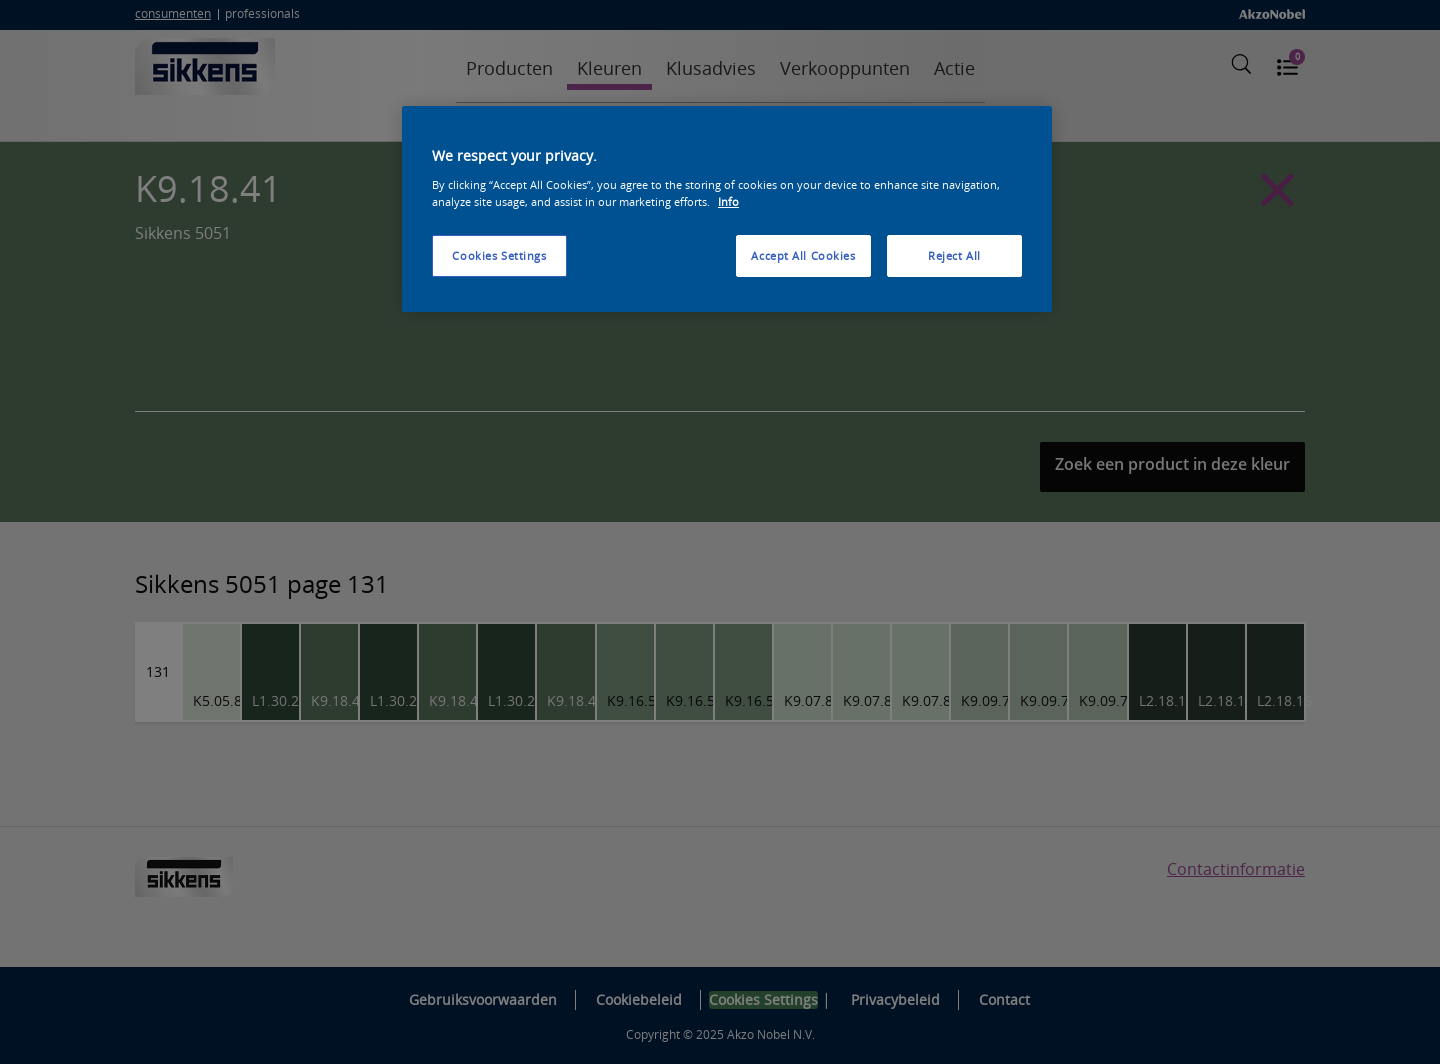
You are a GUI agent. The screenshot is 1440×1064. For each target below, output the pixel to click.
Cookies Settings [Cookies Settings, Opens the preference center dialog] (499, 255)
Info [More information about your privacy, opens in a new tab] (728, 201)
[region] (727, 209)
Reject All (954, 255)
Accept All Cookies (803, 255)
